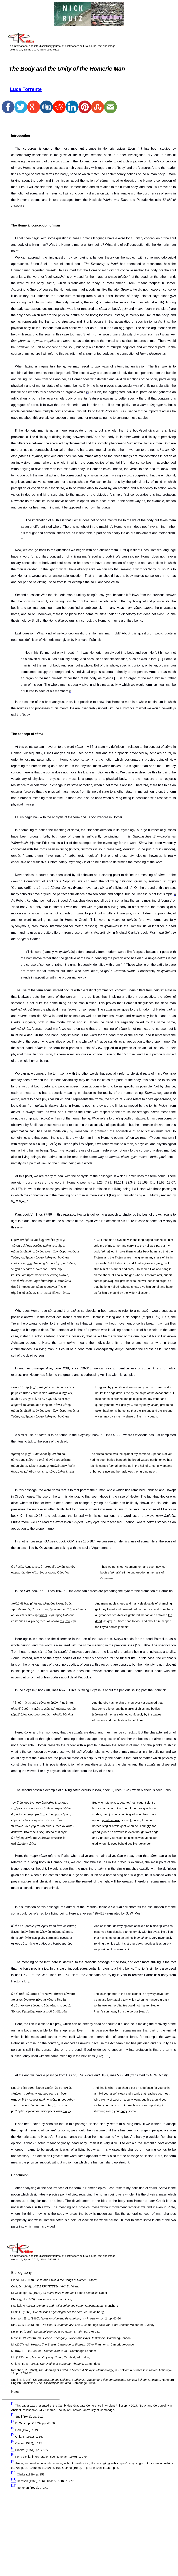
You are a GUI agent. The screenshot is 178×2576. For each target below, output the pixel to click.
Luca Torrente (26, 89)
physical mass (91, 766)
